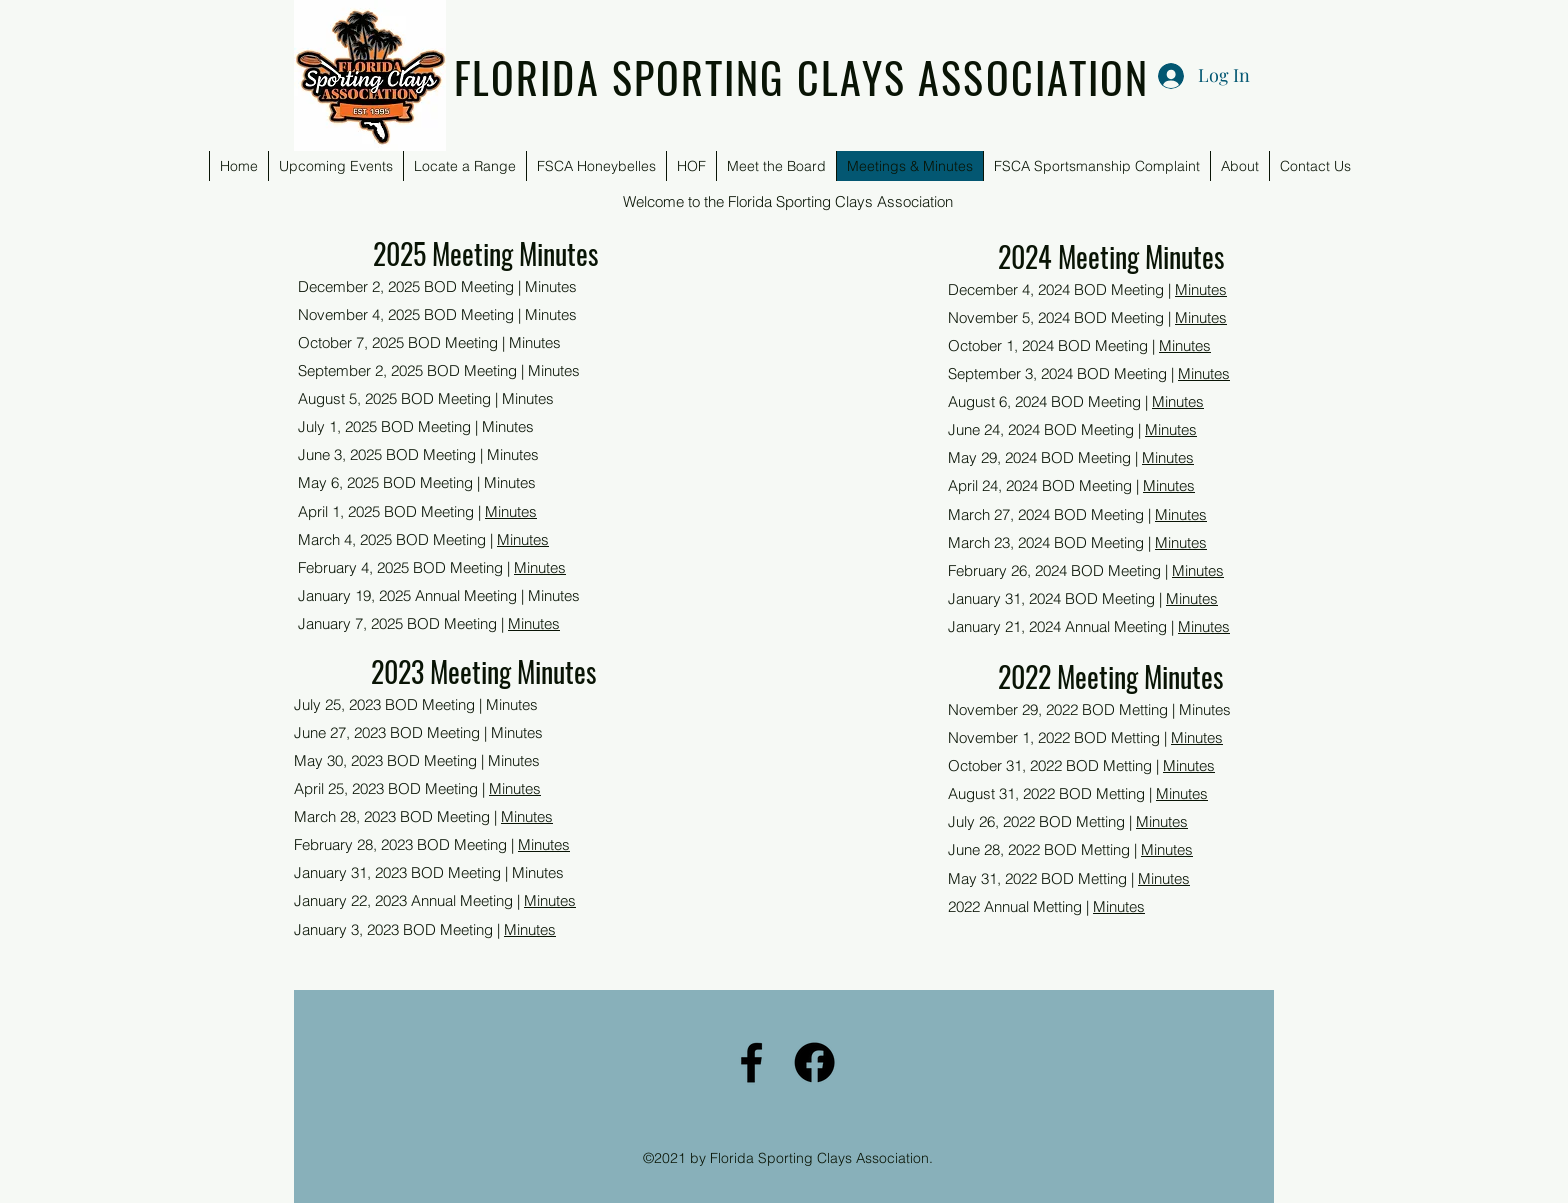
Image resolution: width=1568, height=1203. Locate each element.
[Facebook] (751, 1062)
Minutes (511, 511)
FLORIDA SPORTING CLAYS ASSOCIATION (801, 77)
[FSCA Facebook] (814, 1062)
